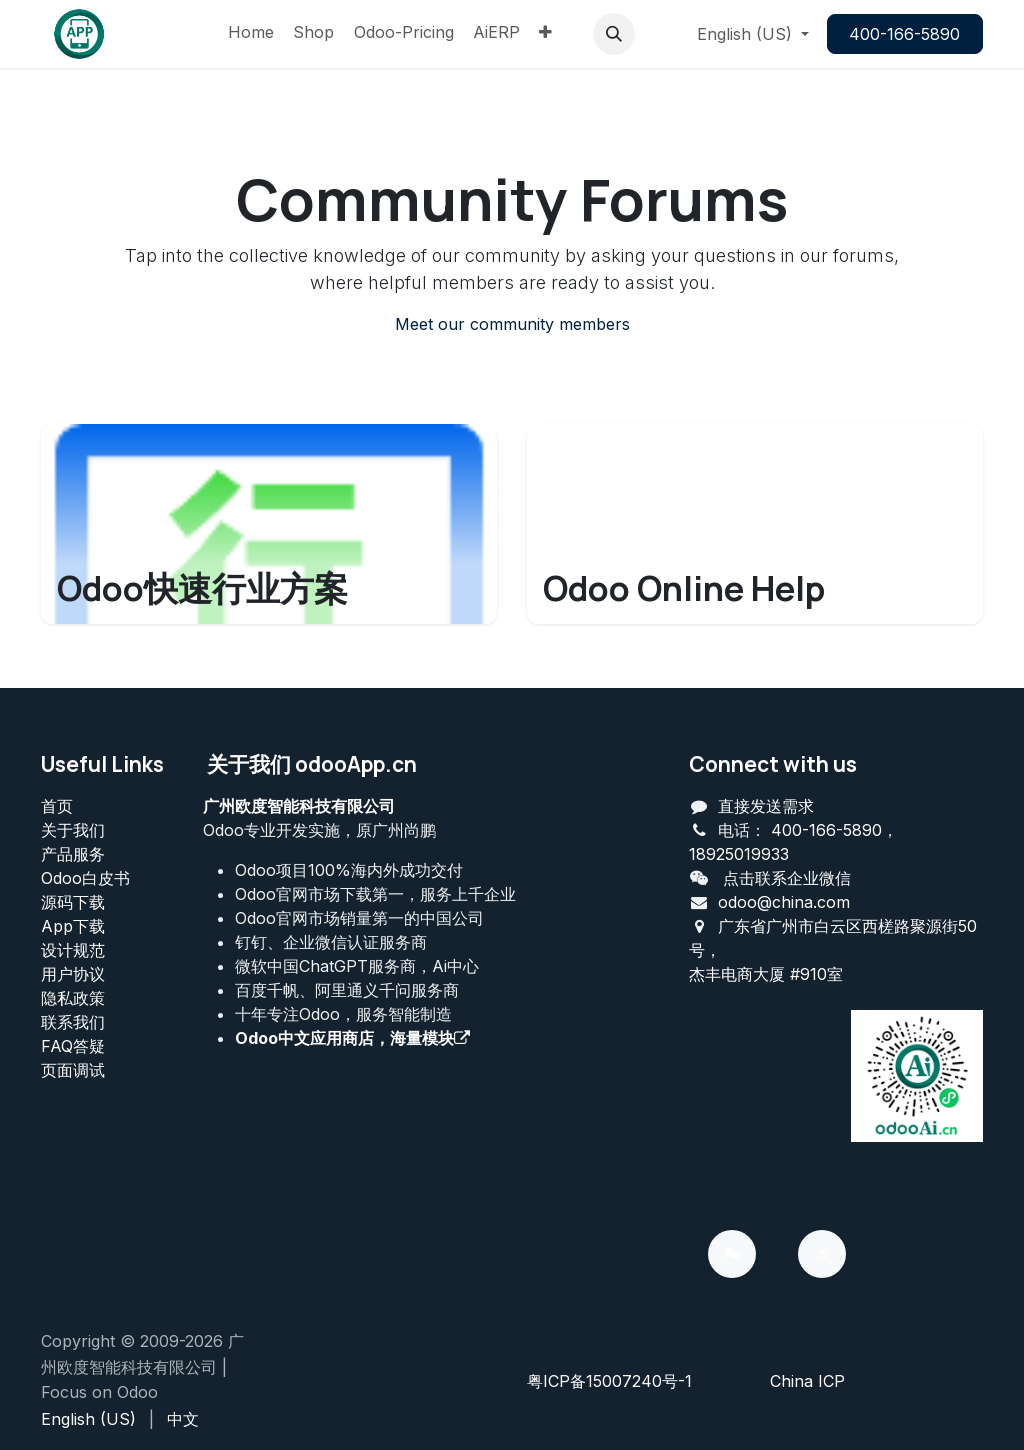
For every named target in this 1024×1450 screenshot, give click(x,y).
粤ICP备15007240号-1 (609, 1381)
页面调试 (73, 1070)
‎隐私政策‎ (73, 998)
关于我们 (73, 830)
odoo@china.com (784, 902)
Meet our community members (512, 324)
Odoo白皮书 (85, 878)
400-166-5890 (904, 34)
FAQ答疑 (73, 1046)
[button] (614, 34)
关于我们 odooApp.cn (312, 764)
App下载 (73, 926)
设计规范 (73, 950)
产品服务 (73, 854)
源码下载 (73, 902)
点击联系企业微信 (787, 878)
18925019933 (739, 854)
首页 (57, 806)
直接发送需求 (766, 806)
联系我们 (73, 1022)
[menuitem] (251, 34)
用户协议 (73, 974)
